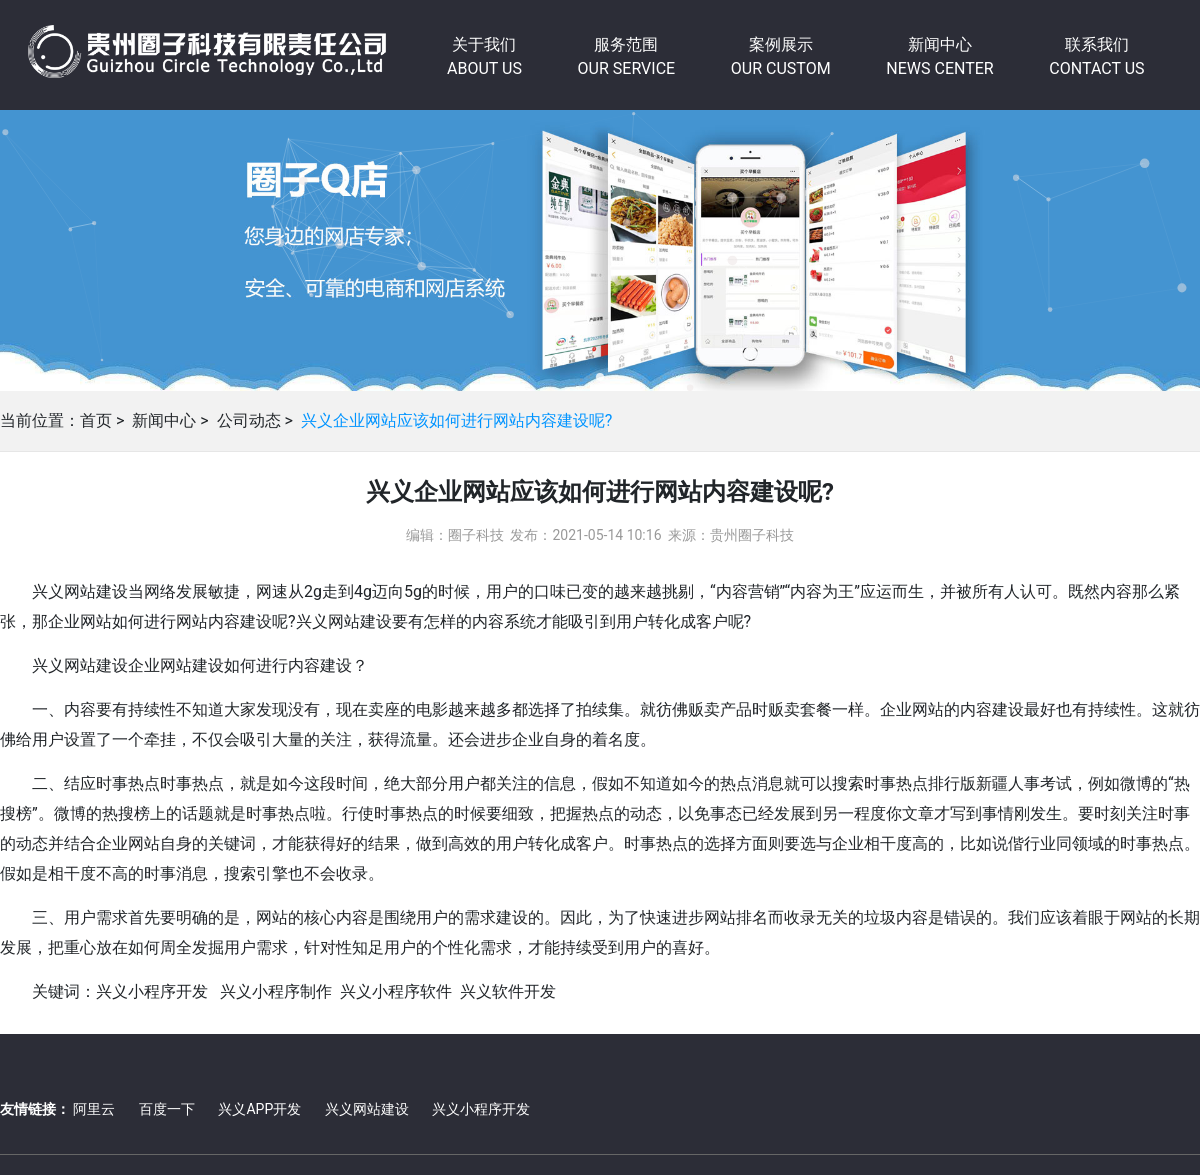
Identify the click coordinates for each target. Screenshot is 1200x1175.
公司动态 (249, 420)
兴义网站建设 (367, 1109)
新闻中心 (164, 420)
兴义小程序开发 (481, 1109)
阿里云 (94, 1109)
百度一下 (167, 1109)
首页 (96, 420)
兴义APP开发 (259, 1109)
